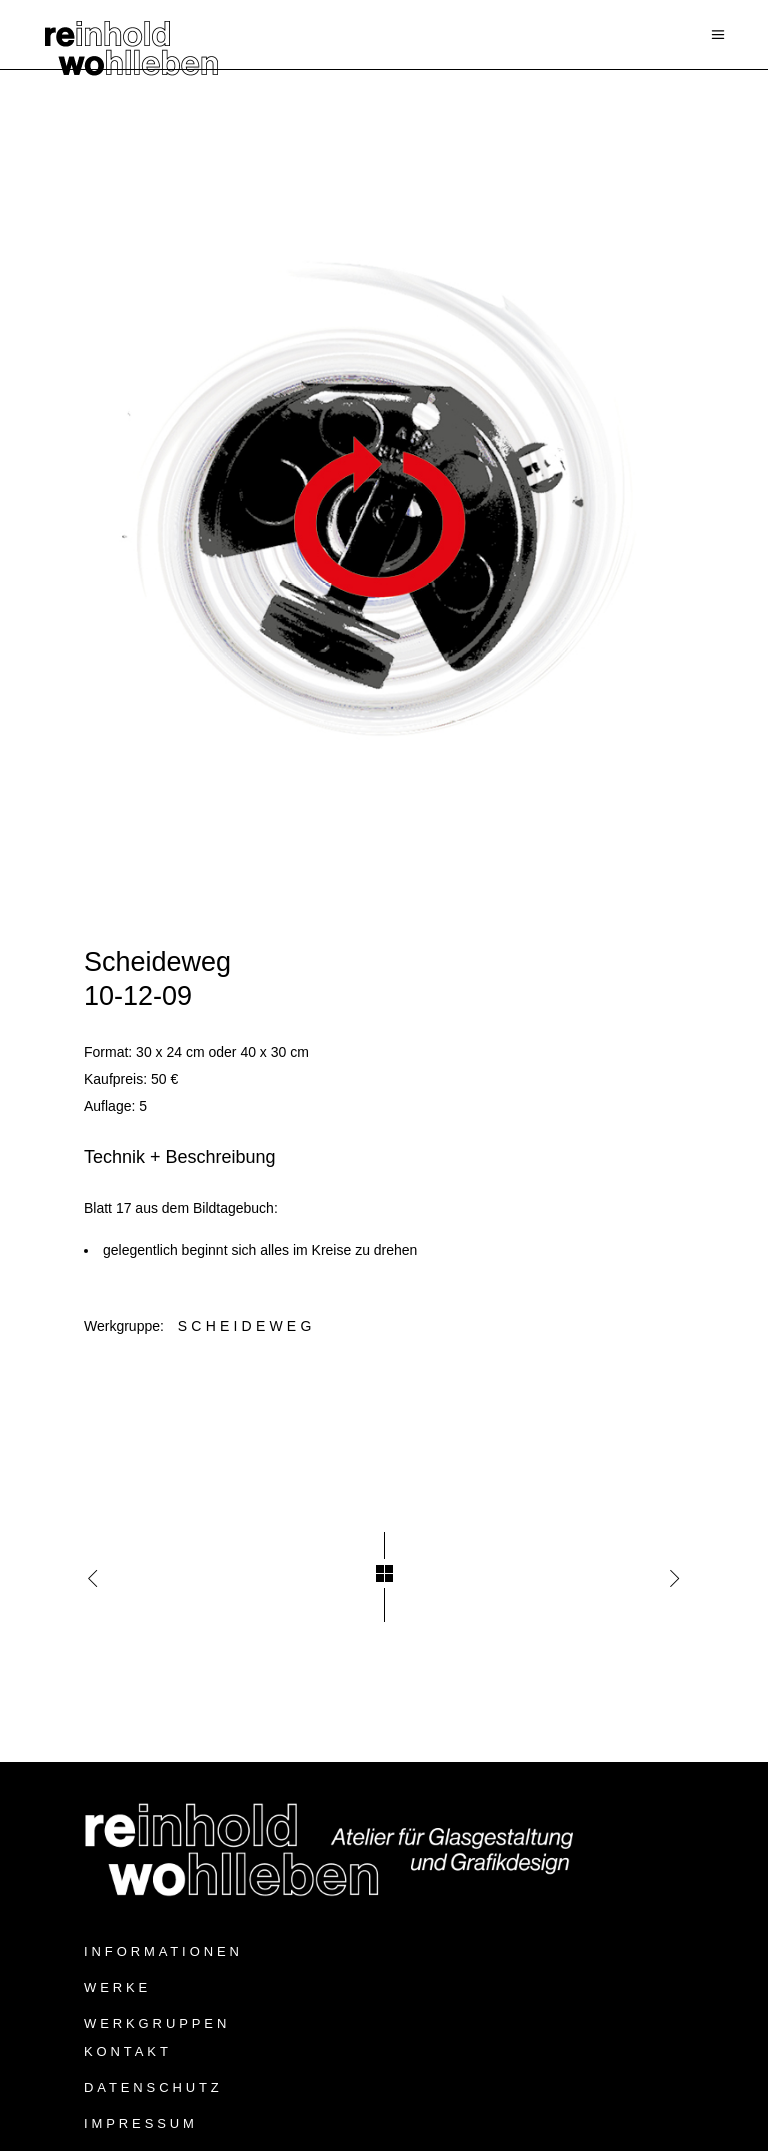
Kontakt (128, 2051)
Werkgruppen (157, 2023)
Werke (117, 1987)
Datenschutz (153, 2087)
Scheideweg (247, 1326)
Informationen (163, 1951)
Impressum (141, 2123)
